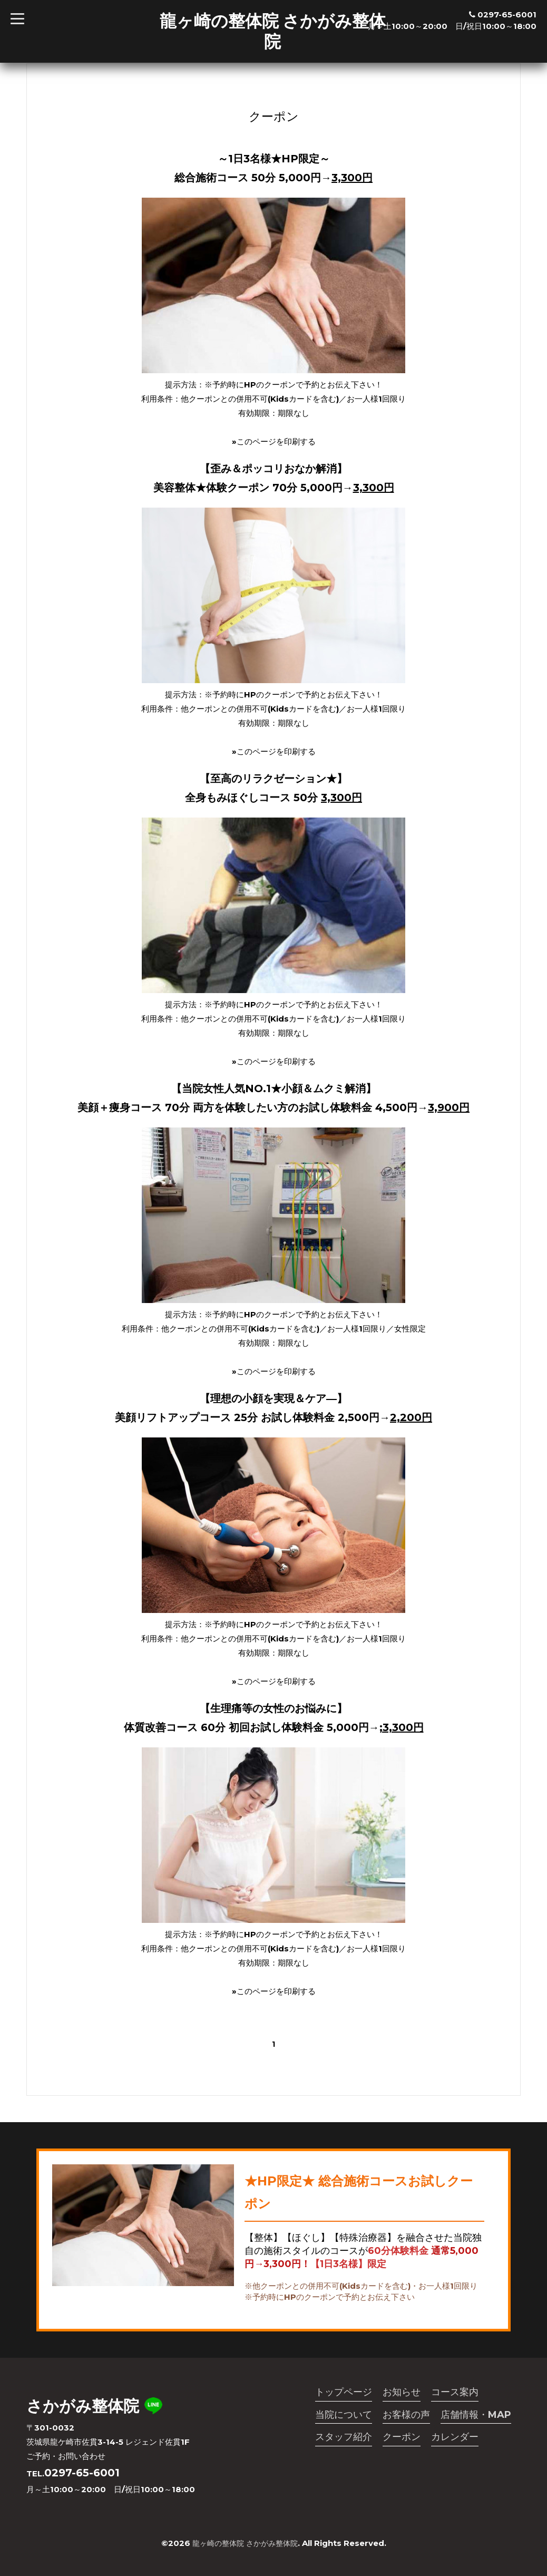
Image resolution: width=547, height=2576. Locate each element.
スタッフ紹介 (343, 2438)
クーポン (402, 2438)
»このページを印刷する (274, 441)
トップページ (343, 2392)
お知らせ (402, 2392)
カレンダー (454, 2438)
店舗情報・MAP (476, 2415)
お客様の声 (406, 2415)
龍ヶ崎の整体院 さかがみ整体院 (273, 31)
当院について (343, 2415)
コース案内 (454, 2392)
